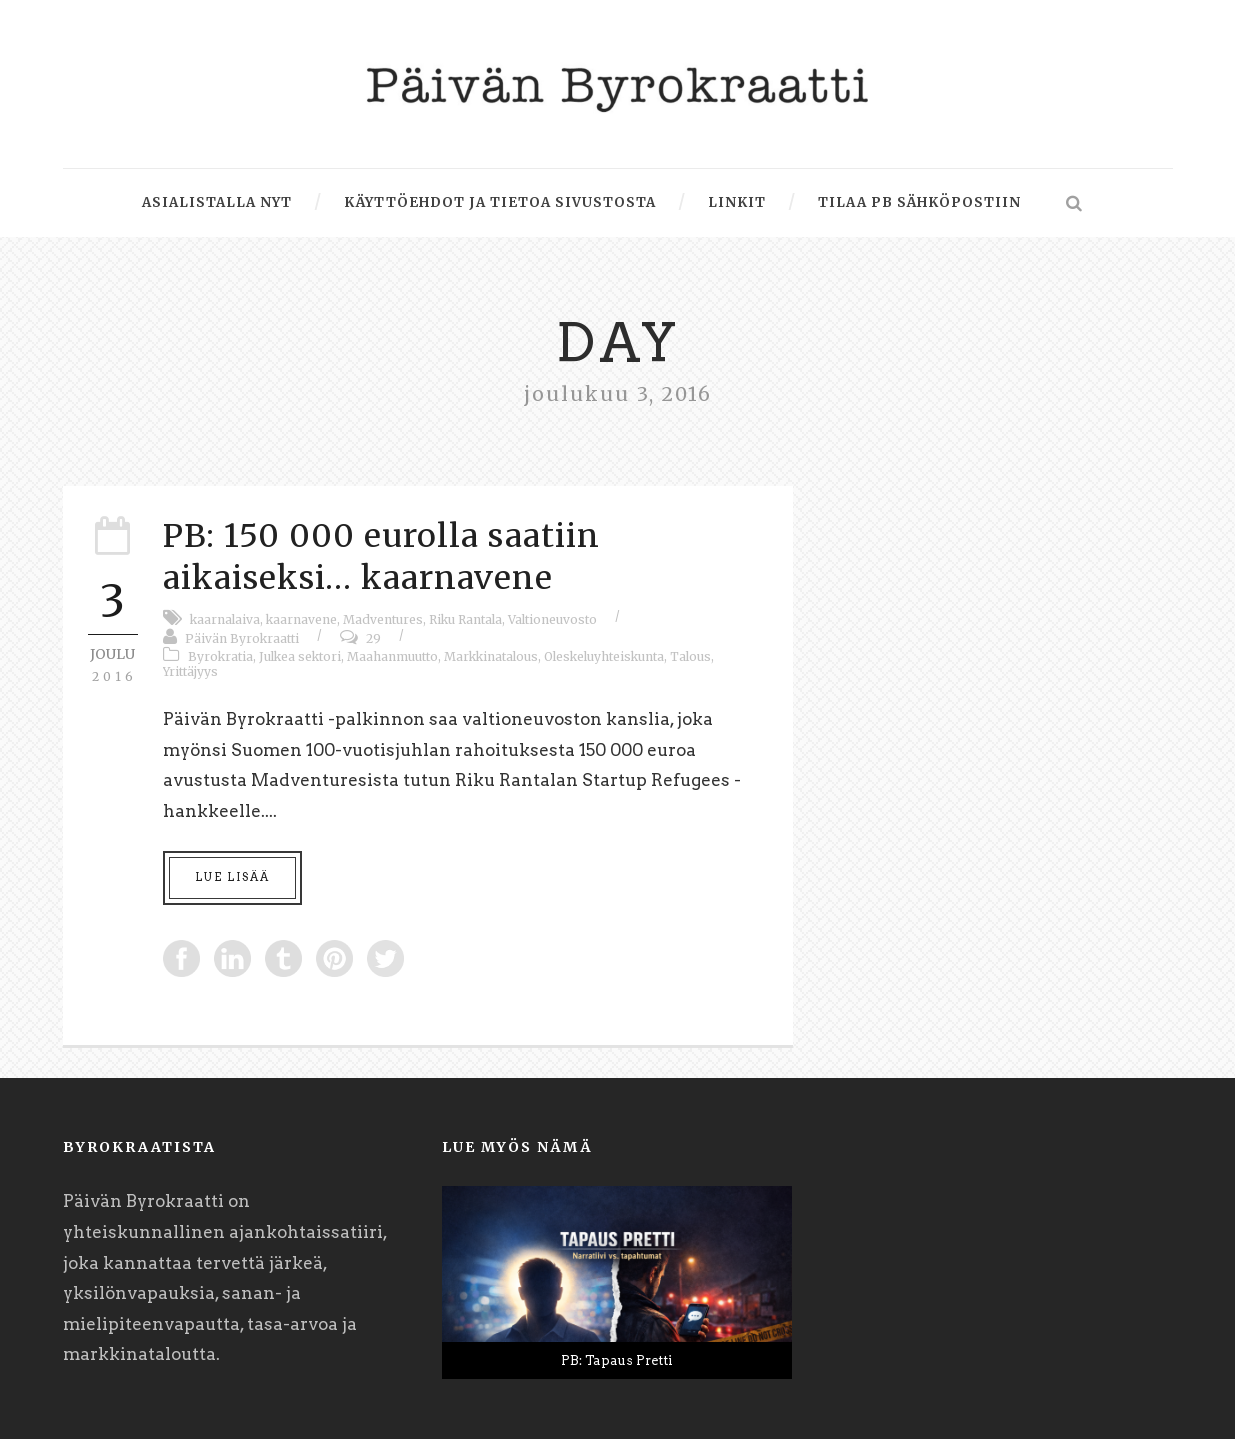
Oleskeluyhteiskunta (604, 656)
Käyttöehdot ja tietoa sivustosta (500, 202)
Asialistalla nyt (217, 202)
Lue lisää (232, 877)
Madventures (383, 619)
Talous (690, 656)
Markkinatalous (491, 656)
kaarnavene (301, 619)
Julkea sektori (300, 656)
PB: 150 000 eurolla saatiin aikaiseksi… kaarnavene (381, 557)
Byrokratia (220, 656)
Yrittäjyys (190, 671)
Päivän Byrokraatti (242, 638)
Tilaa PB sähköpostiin (919, 202)
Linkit (737, 202)
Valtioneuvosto (552, 619)
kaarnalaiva (225, 619)
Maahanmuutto (392, 656)
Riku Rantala (465, 619)
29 (373, 638)
